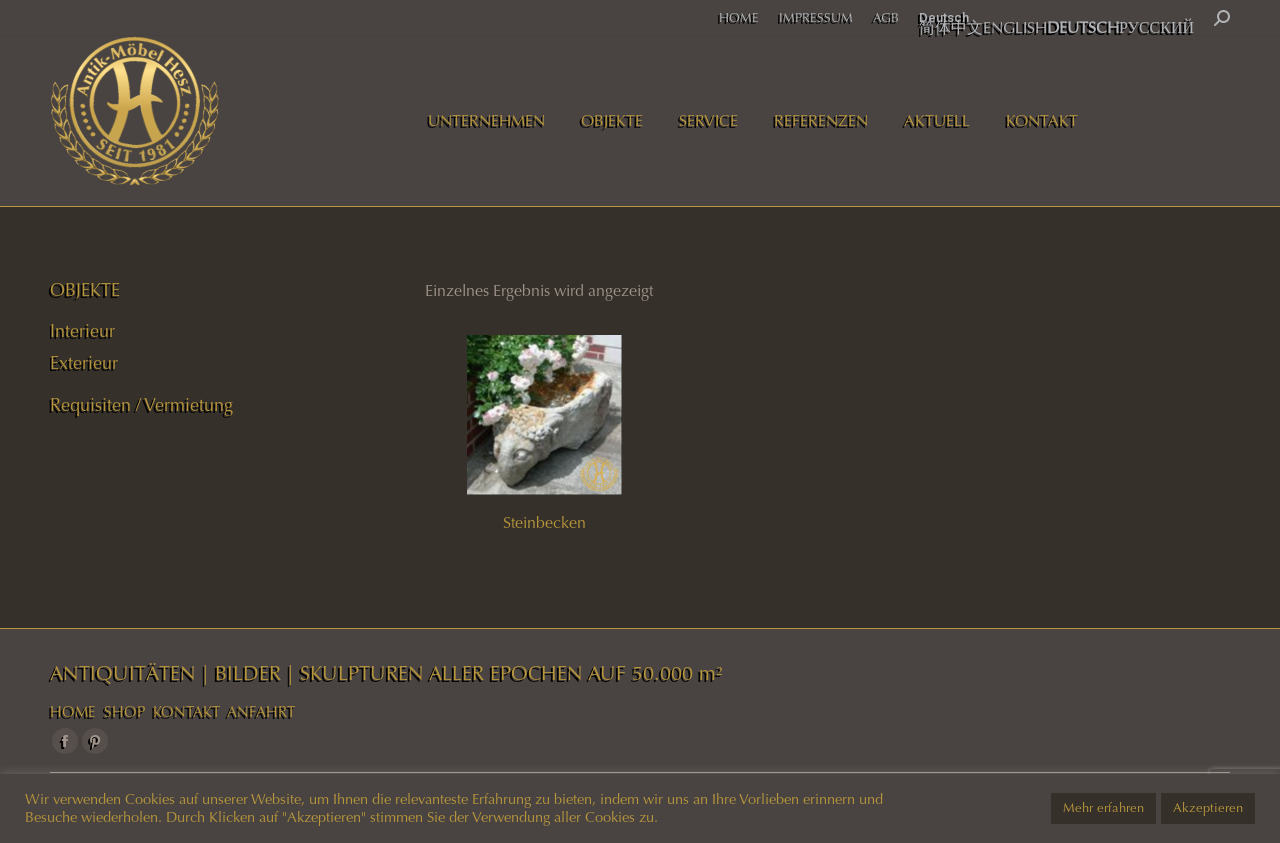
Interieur (82, 331)
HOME (73, 712)
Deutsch (944, 17)
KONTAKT (186, 712)
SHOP (124, 712)
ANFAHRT (261, 712)
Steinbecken (544, 522)
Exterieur (84, 363)
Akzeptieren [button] (1208, 808)
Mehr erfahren (1103, 808)
